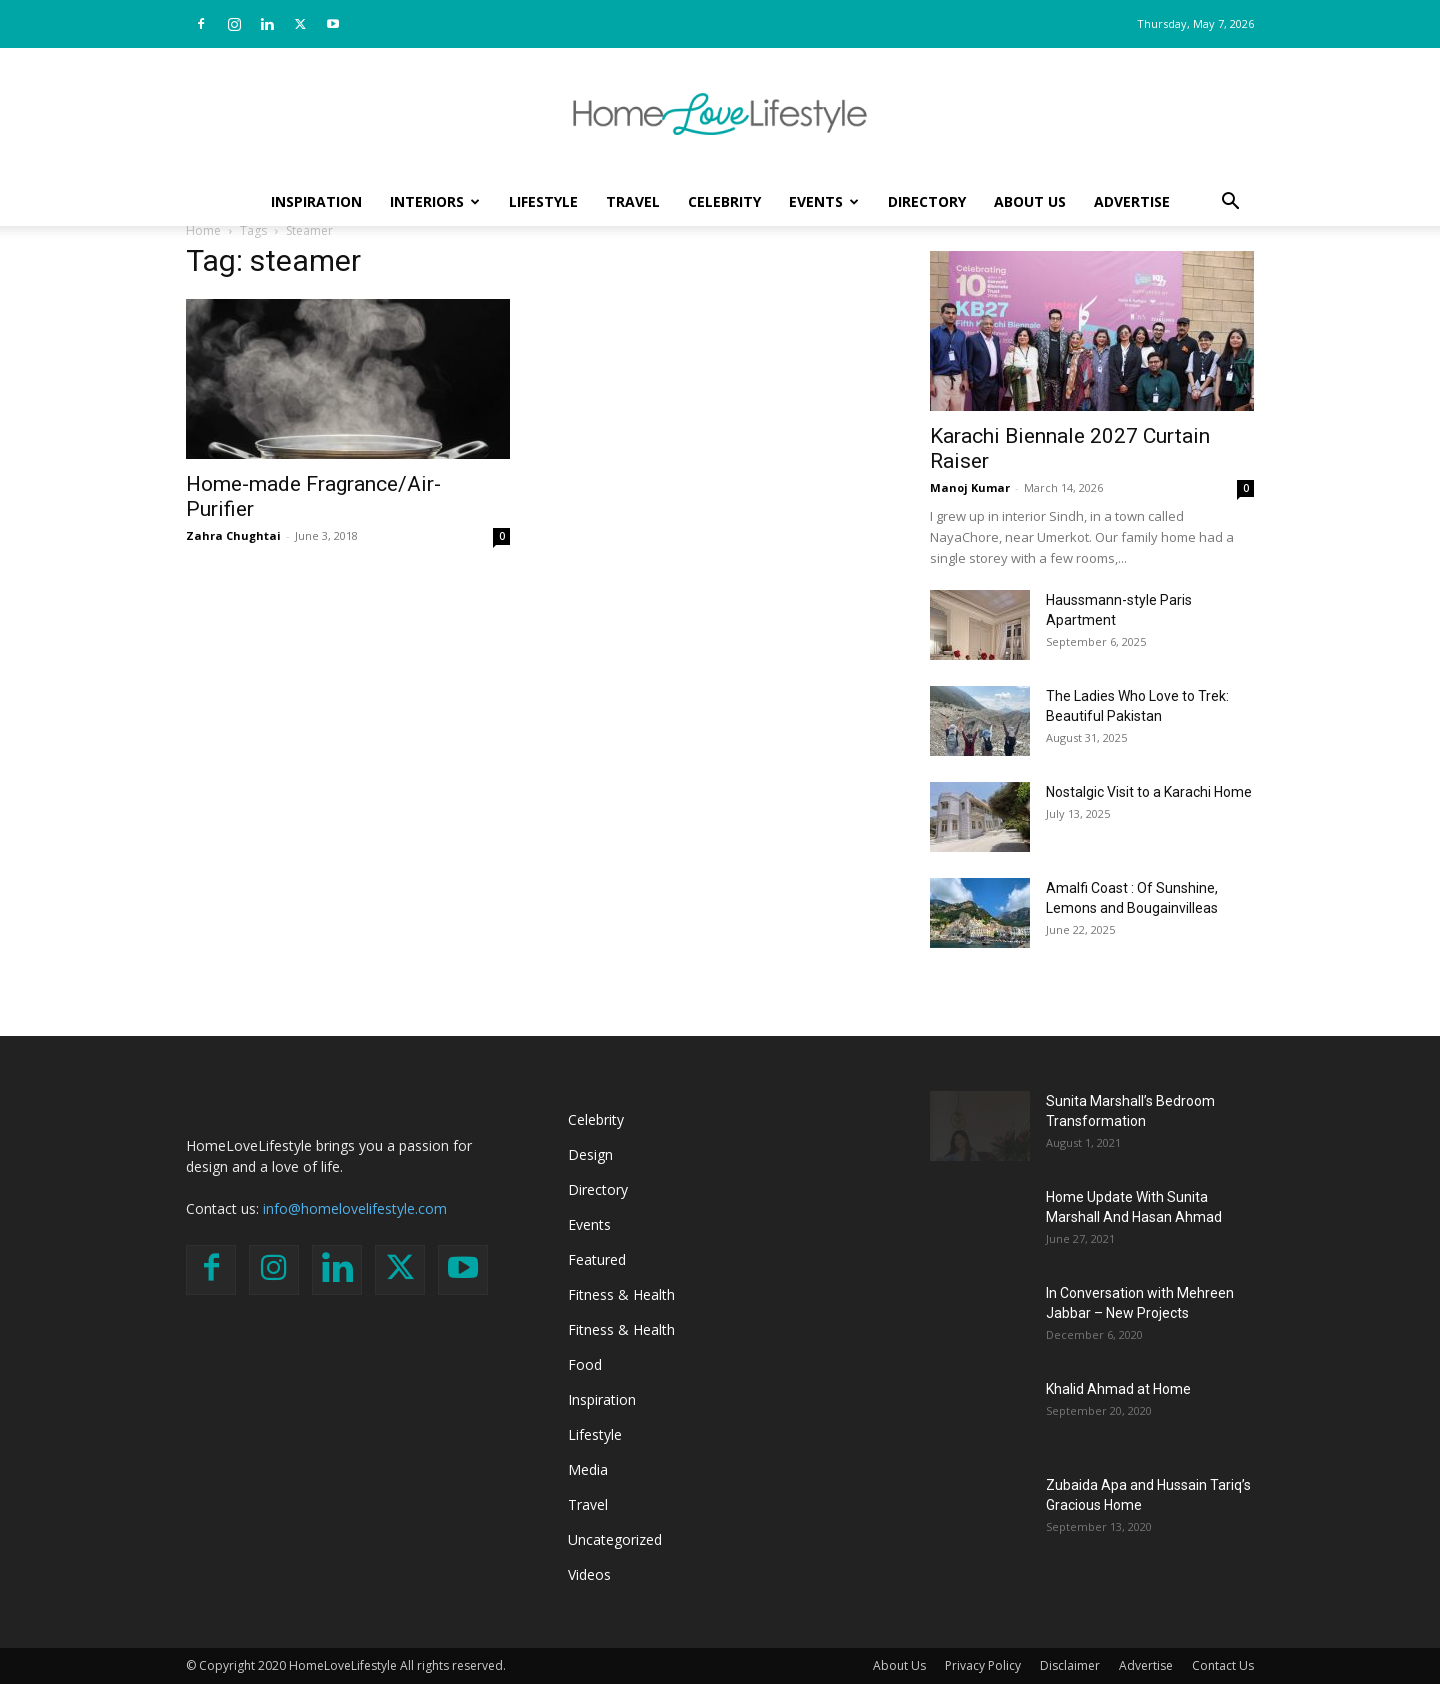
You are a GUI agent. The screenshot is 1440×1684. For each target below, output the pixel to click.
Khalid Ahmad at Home (1118, 1389)
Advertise (1132, 201)
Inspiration (316, 201)
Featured (597, 1259)
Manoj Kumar (970, 487)
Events (824, 201)
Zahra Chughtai (233, 535)
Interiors (435, 201)
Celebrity (724, 201)
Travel (633, 201)
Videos (589, 1574)
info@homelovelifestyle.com (355, 1208)
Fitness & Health (621, 1294)
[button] (1230, 203)
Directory (927, 201)
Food (585, 1364)
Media (588, 1469)
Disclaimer (1070, 1665)
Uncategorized (615, 1539)
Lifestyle (543, 201)
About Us (1030, 201)
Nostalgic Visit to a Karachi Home (1149, 792)
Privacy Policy (983, 1665)
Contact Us (1223, 1665)
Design (590, 1154)
